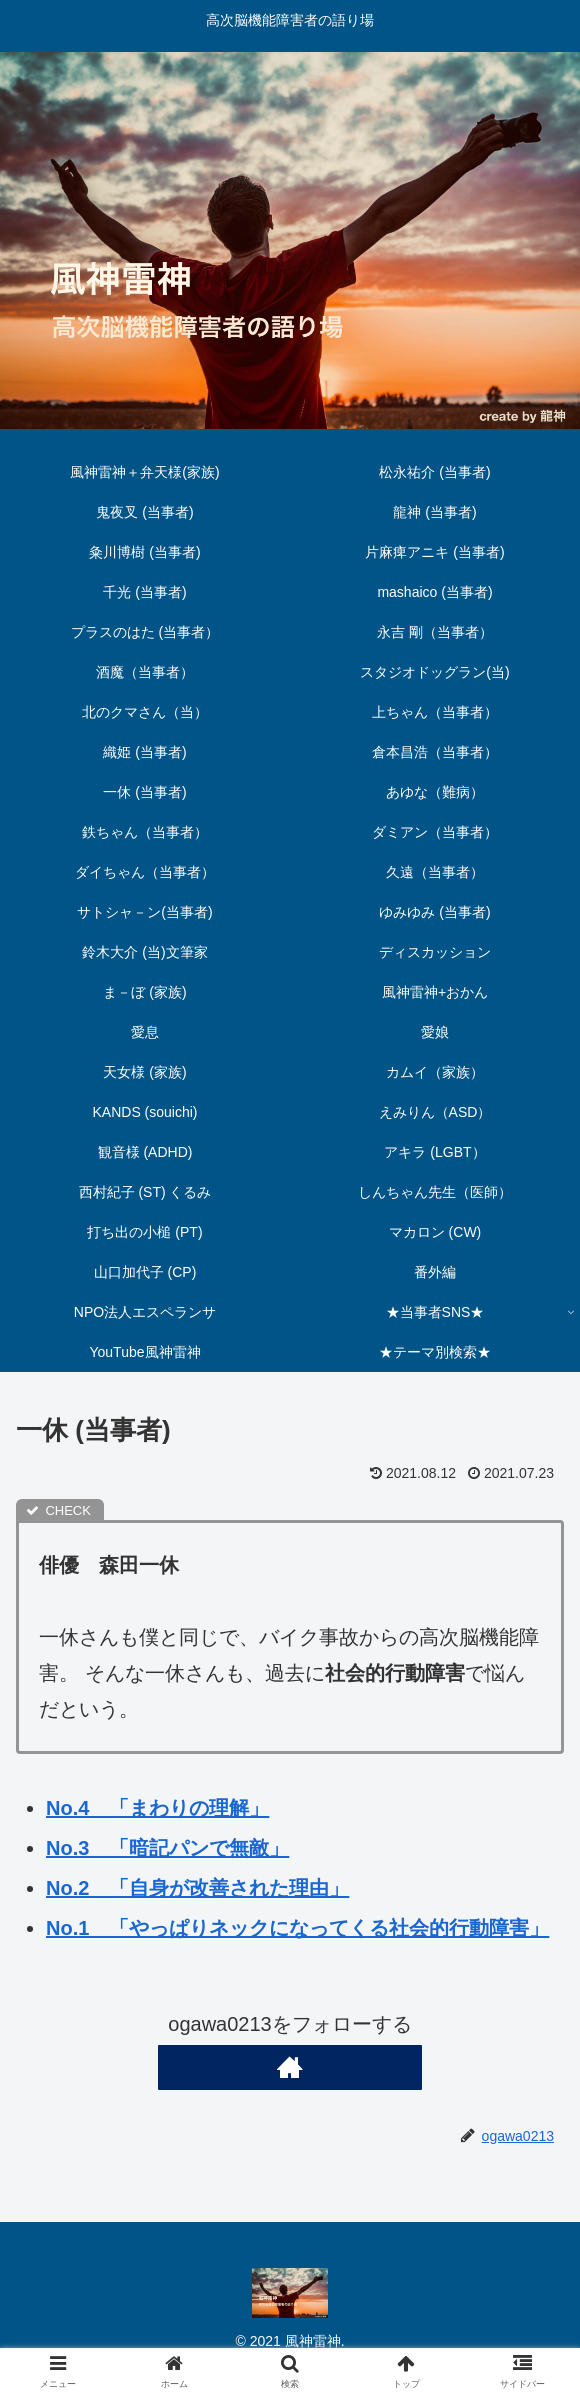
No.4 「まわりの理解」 (157, 1808)
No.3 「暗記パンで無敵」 (167, 1848)
